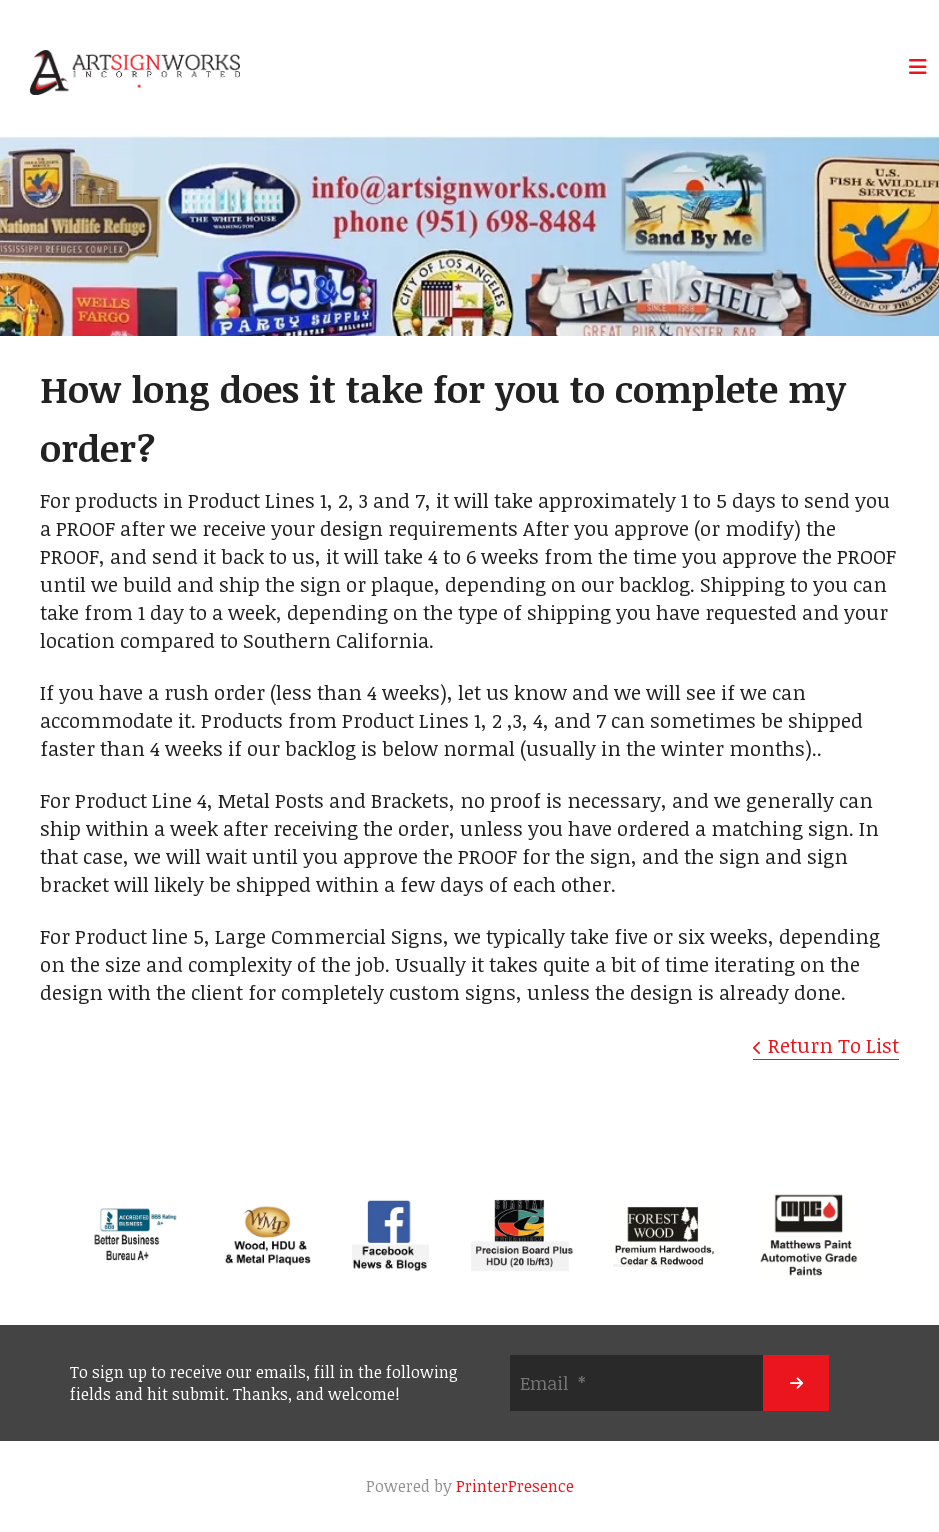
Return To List (833, 1045)
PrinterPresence (515, 1486)
